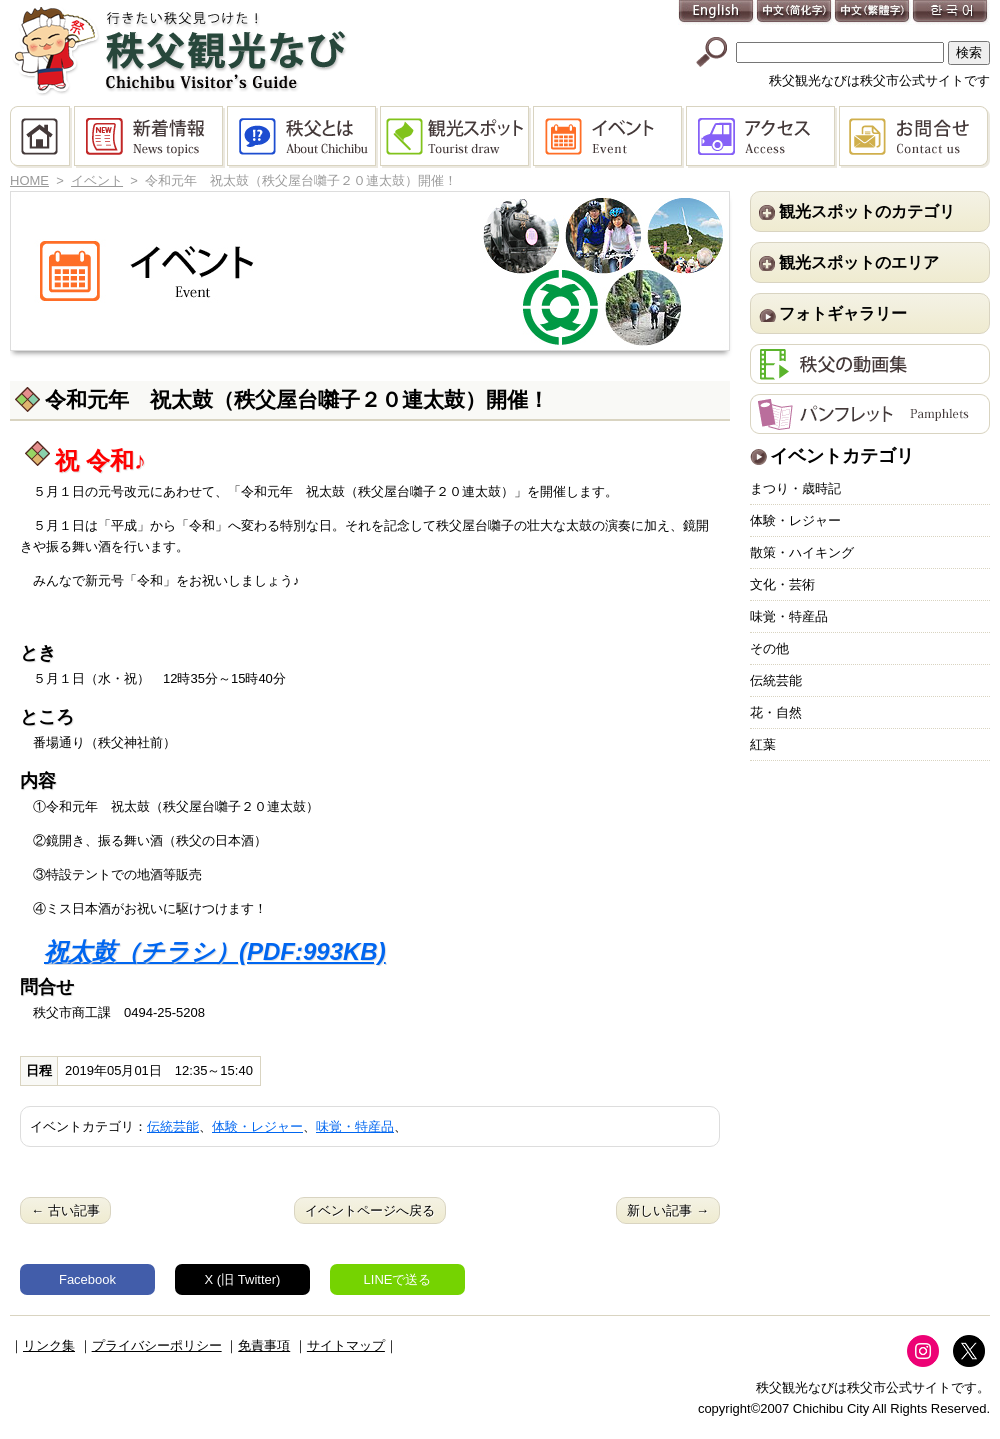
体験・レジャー (257, 1126)
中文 (795, 12)
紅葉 (763, 744)
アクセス (762, 137)
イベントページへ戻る (370, 1210)
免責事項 (264, 1345)
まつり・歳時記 (795, 488)
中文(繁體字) (873, 12)
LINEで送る (398, 1279)
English (717, 12)
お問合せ (914, 137)
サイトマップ (346, 1345)
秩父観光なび (180, 51)
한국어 (951, 12)
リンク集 (49, 1345)
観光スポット (456, 137)
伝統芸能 (173, 1126)
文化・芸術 (782, 584)
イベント (609, 137)
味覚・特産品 (355, 1126)
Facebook (87, 1279)
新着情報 (150, 137)
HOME (42, 137)
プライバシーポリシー (157, 1345)
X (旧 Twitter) (243, 1279)
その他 (769, 648)
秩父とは (303, 137)
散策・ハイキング (802, 552)
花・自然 (776, 712)
